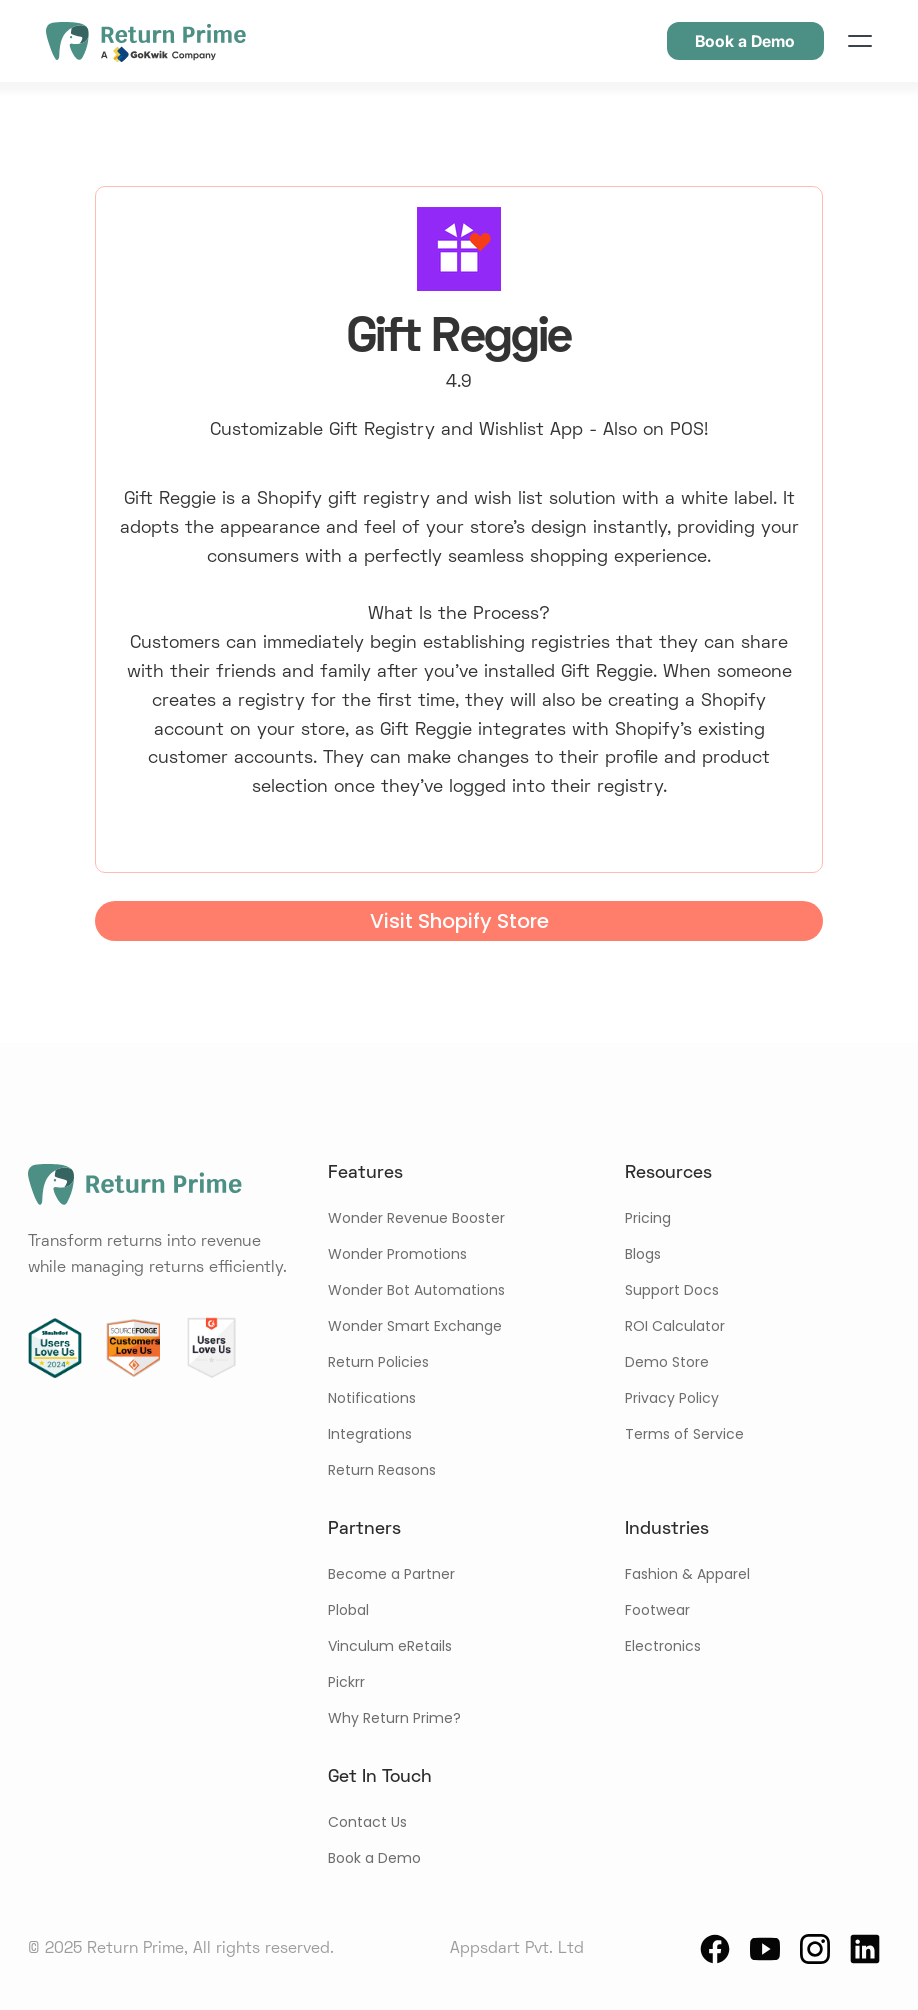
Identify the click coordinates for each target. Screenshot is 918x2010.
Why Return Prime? (394, 1718)
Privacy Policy (672, 1398)
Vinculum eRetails (390, 1646)
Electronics (663, 1646)
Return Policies (378, 1362)
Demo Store (667, 1362)
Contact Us (367, 1822)
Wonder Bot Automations (416, 1290)
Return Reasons (382, 1470)
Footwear (657, 1610)
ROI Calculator (675, 1326)
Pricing (648, 1218)
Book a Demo (374, 1858)
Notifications (372, 1398)
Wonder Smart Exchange (415, 1326)
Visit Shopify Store (459, 921)
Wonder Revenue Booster (416, 1218)
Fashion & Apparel (687, 1574)
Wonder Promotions (397, 1254)
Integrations (370, 1434)
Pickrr (346, 1682)
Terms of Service (684, 1434)
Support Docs (672, 1290)
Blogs (643, 1254)
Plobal (348, 1610)
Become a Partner (391, 1574)
